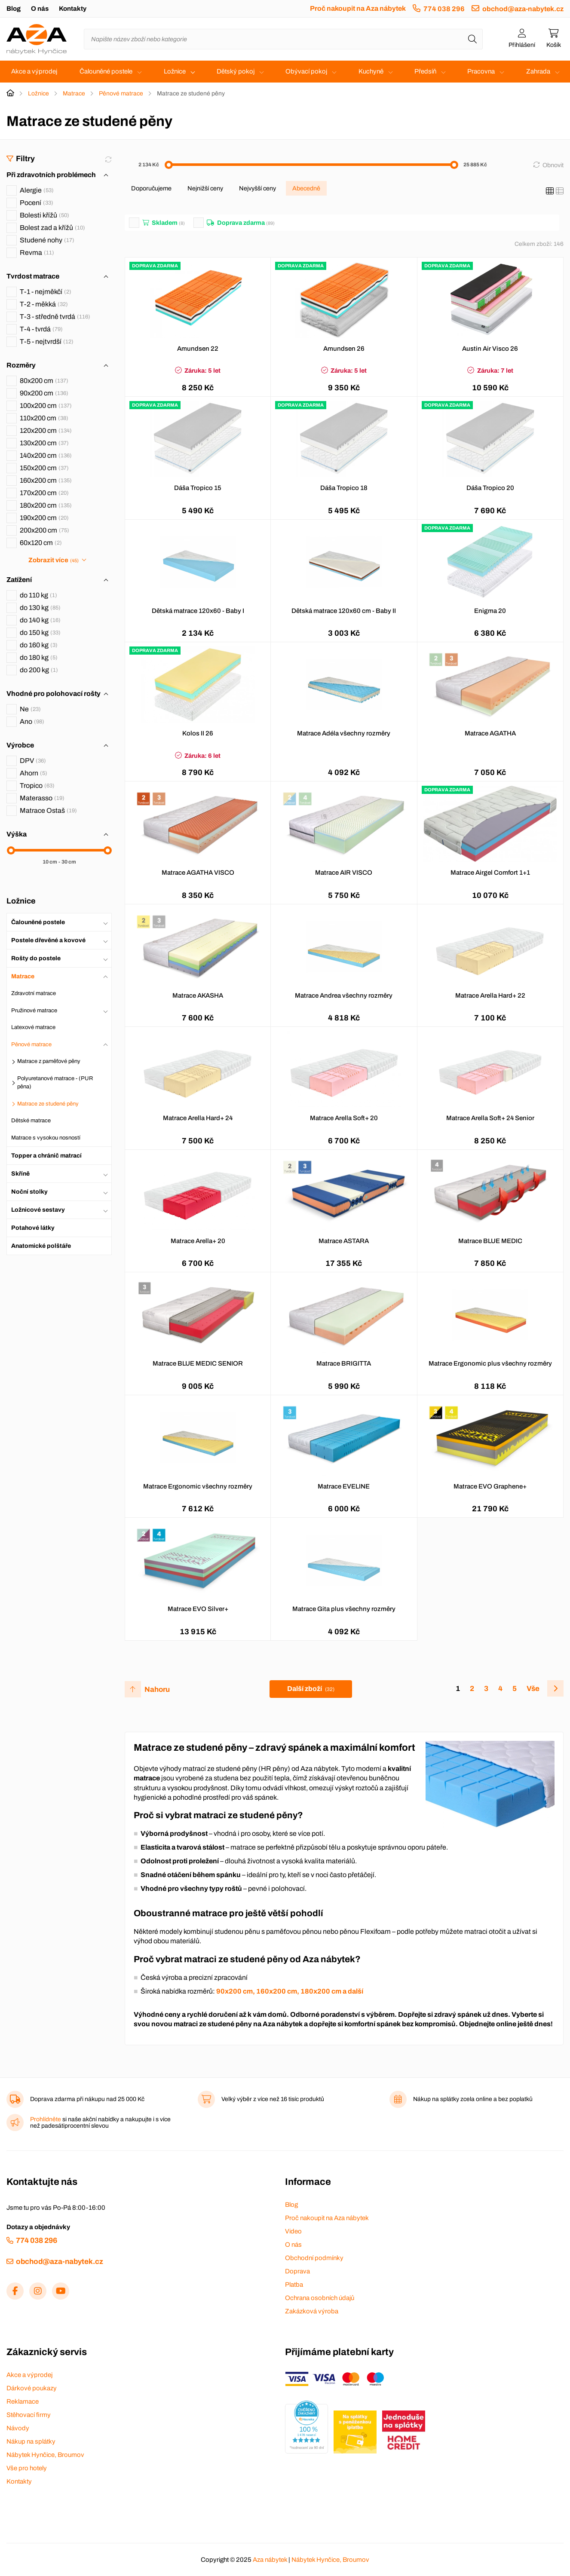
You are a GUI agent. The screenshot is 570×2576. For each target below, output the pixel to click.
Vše (533, 1689)
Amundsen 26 (344, 348)
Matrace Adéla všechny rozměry (343, 733)
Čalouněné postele (106, 71)
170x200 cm (44, 492)
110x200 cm (44, 418)
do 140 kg (40, 620)
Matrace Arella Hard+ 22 (490, 995)
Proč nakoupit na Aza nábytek (358, 8)
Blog (13, 8)
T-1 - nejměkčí (45, 291)
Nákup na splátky (30, 2441)
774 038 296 (444, 8)
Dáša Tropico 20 (490, 487)
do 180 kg (39, 657)
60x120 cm (41, 542)
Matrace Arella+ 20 (198, 1240)
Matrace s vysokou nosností (45, 1138)
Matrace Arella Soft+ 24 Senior (490, 1118)
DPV (33, 760)
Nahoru (157, 1689)
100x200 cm (46, 405)
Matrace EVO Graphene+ (490, 1486)
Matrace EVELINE (344, 1486)
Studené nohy (47, 240)
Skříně (20, 1173)
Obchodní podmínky (314, 2257)
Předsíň (425, 71)
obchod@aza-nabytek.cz (523, 8)
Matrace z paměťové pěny (48, 1061)
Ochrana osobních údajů (319, 2297)
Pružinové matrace (34, 1011)
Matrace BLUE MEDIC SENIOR (198, 1363)
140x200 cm (46, 455)
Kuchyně (371, 71)
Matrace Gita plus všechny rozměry (343, 1608)
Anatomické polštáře (41, 1246)
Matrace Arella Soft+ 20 (344, 1118)
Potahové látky (33, 1228)
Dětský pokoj (235, 71)
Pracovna (481, 71)
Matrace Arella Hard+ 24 (198, 1118)
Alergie (37, 190)
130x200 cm (44, 443)
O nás (40, 8)
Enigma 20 (490, 610)
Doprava (297, 2271)
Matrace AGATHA (490, 733)
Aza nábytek (270, 2559)
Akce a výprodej (34, 71)
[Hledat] (472, 39)
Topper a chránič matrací (46, 1155)
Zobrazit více (53, 560)
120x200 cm (46, 430)
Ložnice (175, 71)
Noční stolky (29, 1191)
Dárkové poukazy (31, 2388)
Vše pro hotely (26, 2468)
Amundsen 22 (197, 348)
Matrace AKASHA (197, 995)
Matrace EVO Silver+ (198, 1608)
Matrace (74, 93)
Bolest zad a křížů (52, 227)
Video (293, 2231)
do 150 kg (40, 632)
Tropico (37, 785)
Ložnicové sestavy (38, 1210)
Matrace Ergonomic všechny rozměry (197, 1486)
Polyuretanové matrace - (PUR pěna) (55, 1082)
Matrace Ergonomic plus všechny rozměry (490, 1363)
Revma (37, 252)
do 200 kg (39, 670)
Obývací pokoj (306, 71)
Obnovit (553, 165)
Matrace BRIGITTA (343, 1363)
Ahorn (33, 773)
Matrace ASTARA (344, 1240)
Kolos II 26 (197, 733)
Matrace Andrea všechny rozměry (343, 995)
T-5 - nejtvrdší (47, 341)
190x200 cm (44, 517)
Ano (32, 721)
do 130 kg (40, 607)
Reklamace (22, 2401)
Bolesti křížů (44, 215)
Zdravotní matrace (33, 993)
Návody (17, 2428)
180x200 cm (46, 505)
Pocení (36, 202)
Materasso (42, 798)
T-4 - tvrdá (41, 329)
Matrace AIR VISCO (343, 872)
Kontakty (72, 8)
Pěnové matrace (121, 93)
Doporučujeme (151, 188)
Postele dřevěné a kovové (48, 940)
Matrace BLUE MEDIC (490, 1240)
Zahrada (538, 71)
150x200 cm (44, 468)
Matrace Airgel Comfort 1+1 (490, 872)
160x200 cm (46, 480)
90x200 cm (44, 393)
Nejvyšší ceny (257, 188)
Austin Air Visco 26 (490, 348)
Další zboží (310, 1688)
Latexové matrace (33, 1027)
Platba (294, 2284)
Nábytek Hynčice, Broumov (45, 2454)
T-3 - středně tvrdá (55, 316)
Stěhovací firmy (28, 2414)
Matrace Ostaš (48, 810)
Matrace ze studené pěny (48, 1104)
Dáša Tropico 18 (344, 487)
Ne (30, 709)
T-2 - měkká (44, 304)
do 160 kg (39, 645)
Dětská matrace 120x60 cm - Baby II (343, 610)
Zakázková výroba (311, 2311)
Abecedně (306, 188)
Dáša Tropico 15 (197, 487)
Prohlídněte (45, 2119)
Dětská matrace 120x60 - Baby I (198, 610)
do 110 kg (38, 595)
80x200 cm (44, 380)
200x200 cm (44, 530)
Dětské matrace (31, 1121)
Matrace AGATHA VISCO (198, 872)
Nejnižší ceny (205, 188)
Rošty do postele (36, 958)
